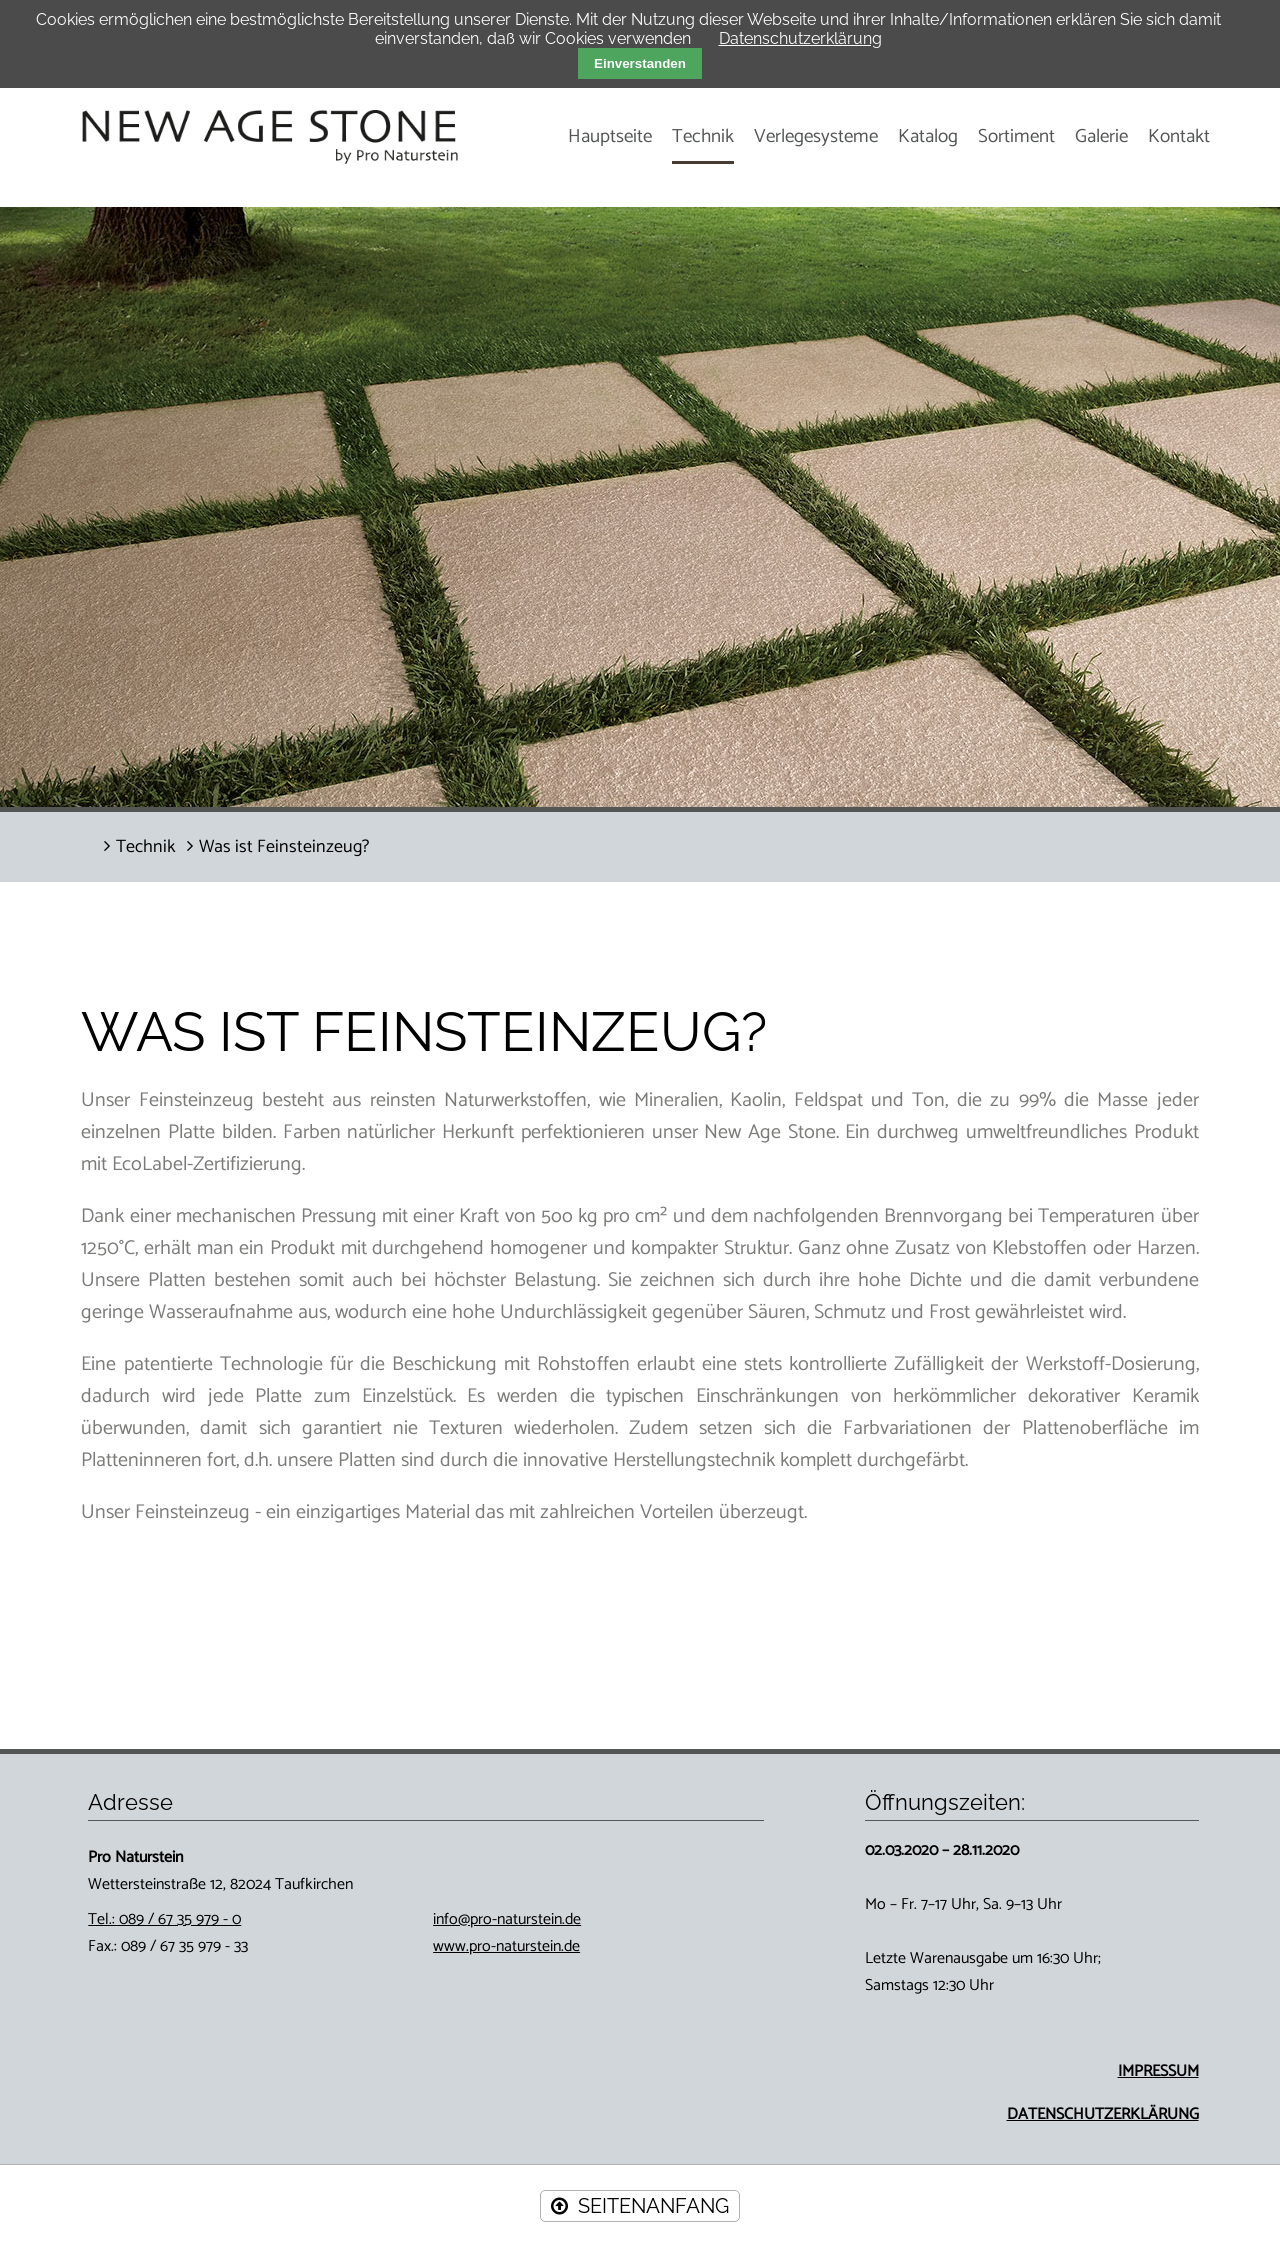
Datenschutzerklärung (800, 38)
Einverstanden (640, 63)
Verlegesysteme (816, 136)
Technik (703, 136)
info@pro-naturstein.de (507, 1919)
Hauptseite (610, 136)
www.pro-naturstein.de (506, 1946)
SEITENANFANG (653, 2206)
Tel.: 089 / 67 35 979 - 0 (164, 1919)
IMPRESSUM (1158, 2071)
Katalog (928, 136)
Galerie (1101, 136)
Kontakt (1179, 136)
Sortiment (1016, 136)
